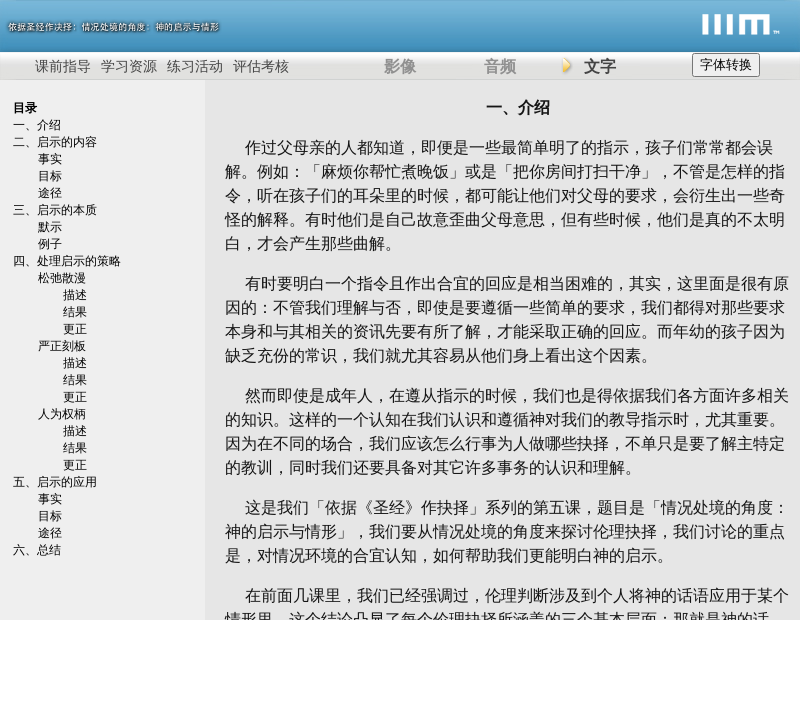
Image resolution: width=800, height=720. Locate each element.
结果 (75, 312)
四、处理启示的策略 (67, 261)
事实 (50, 159)
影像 (400, 66)
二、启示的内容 (55, 142)
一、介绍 (37, 125)
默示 (50, 227)
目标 (50, 176)
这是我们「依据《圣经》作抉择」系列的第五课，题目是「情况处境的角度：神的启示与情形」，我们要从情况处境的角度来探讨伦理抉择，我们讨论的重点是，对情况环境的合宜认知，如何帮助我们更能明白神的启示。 (507, 531)
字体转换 (726, 64)
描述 (75, 295)
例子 (50, 244)
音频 (500, 66)
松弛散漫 (62, 278)
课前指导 (63, 66)
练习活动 (195, 66)
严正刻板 (62, 346)
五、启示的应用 (55, 482)
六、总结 (37, 550)
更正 (75, 329)
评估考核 (261, 66)
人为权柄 (62, 414)
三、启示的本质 (55, 210)
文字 (600, 66)
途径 (50, 193)
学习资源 (129, 66)
